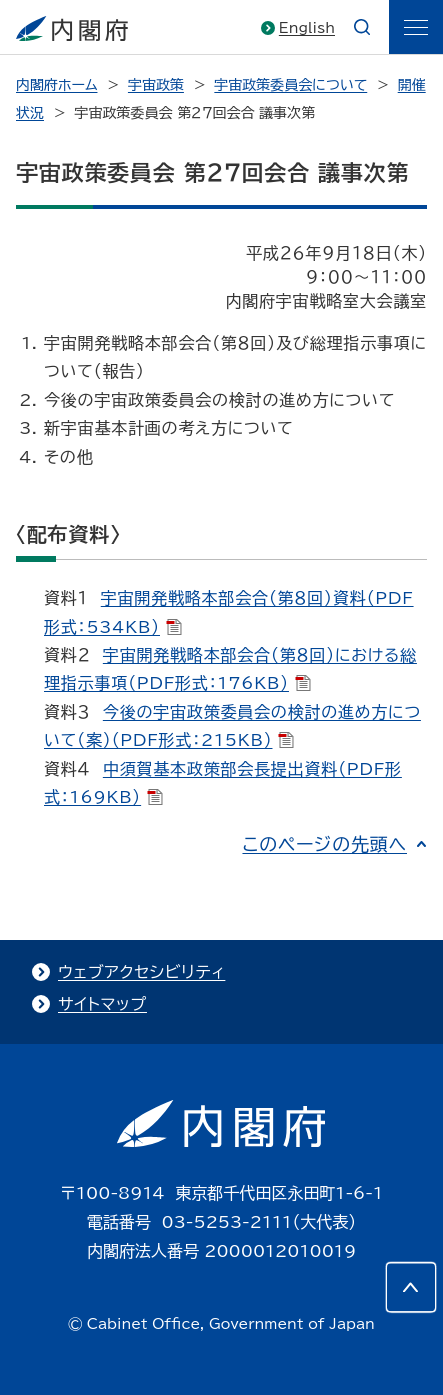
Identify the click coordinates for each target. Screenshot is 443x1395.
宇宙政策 (156, 85)
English (307, 28)
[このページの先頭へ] (411, 1287)
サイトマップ (102, 1004)
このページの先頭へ (324, 844)
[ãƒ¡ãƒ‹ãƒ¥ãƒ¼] (416, 27)
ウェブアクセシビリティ (141, 972)
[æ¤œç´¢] (362, 27)
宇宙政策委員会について (290, 85)
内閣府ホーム (56, 85)
